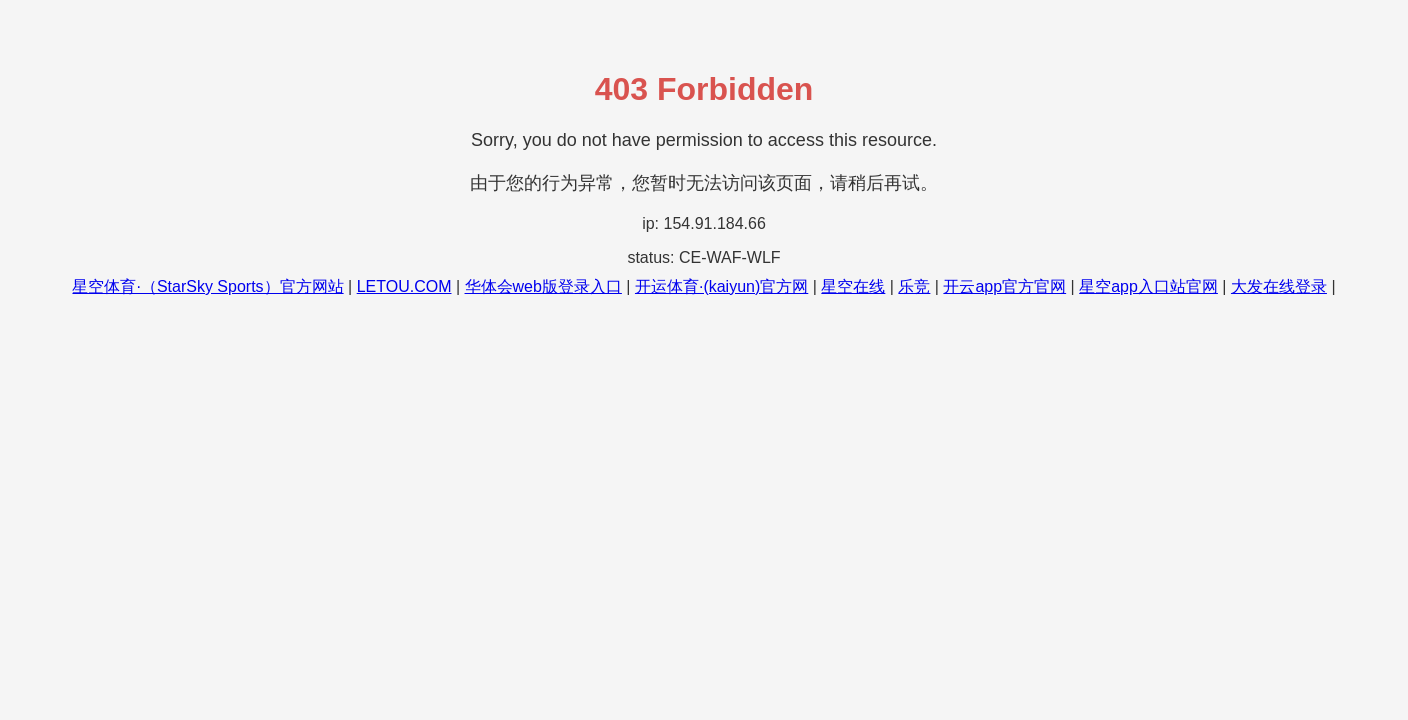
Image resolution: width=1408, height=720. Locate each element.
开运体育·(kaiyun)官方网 (721, 286)
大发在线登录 (1279, 286)
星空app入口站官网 (1148, 286)
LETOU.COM (404, 286)
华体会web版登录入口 (543, 286)
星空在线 (853, 286)
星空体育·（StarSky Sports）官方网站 (207, 286)
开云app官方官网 (1004, 286)
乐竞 (914, 286)
